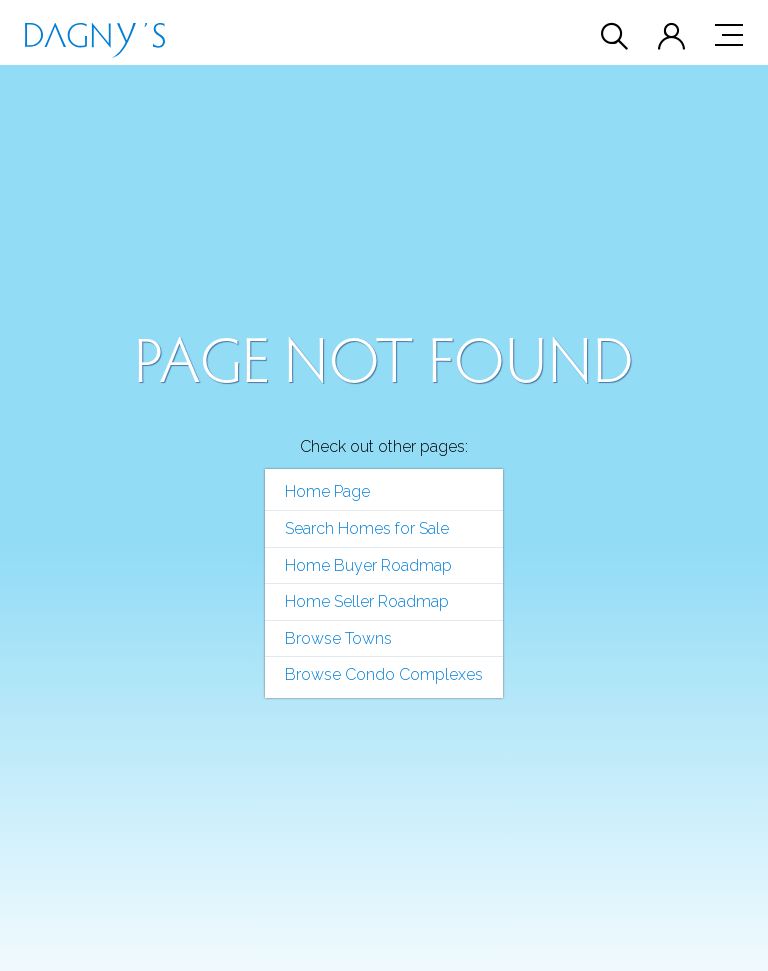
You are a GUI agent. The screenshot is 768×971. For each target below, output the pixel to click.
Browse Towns (338, 638)
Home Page (327, 491)
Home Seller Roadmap (367, 601)
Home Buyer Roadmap (368, 565)
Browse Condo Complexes (384, 674)
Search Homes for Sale (367, 528)
